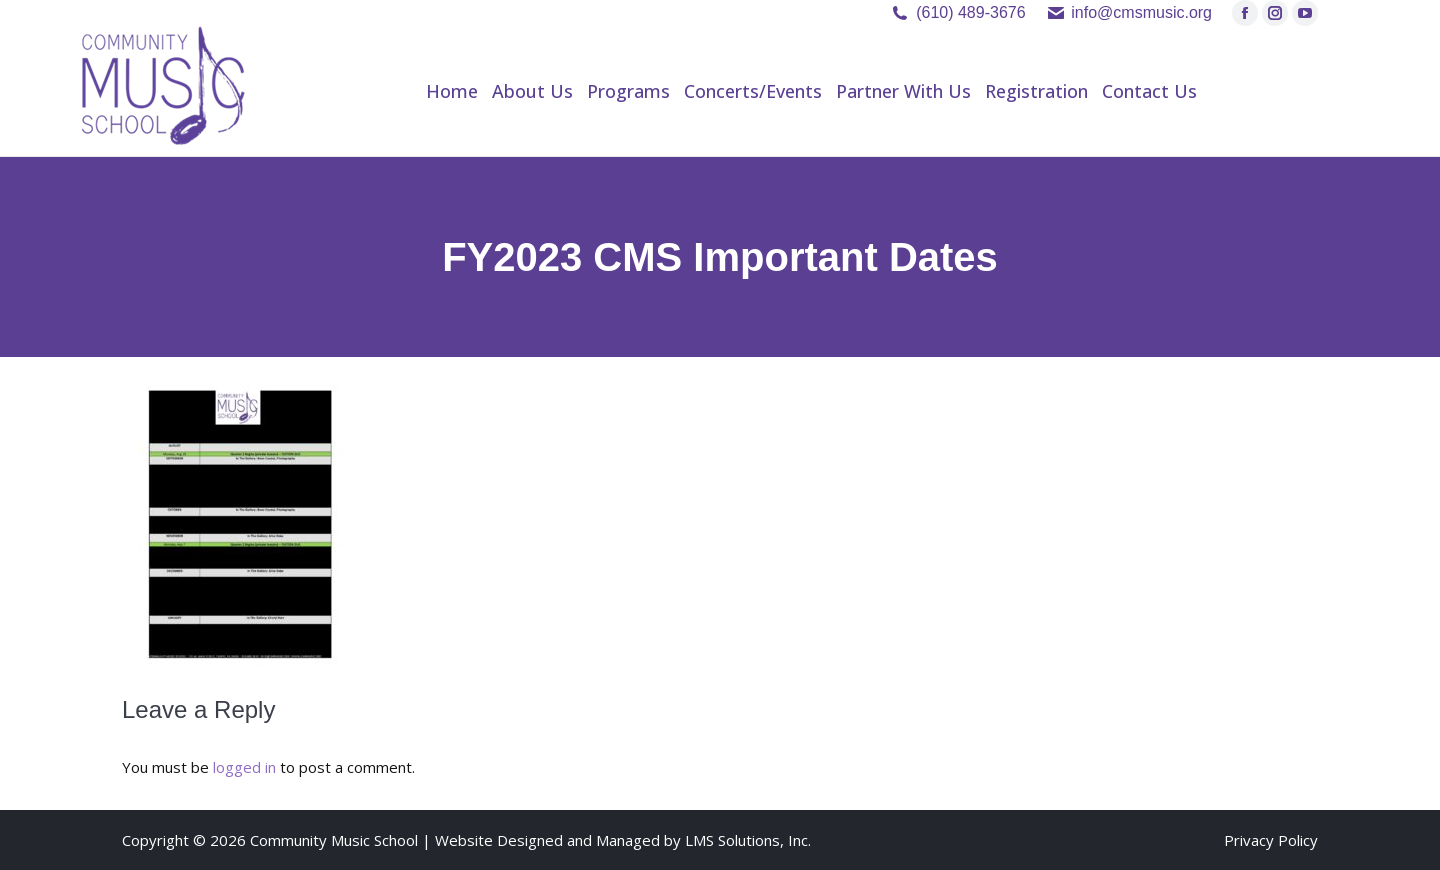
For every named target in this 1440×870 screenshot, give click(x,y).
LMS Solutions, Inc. (748, 840)
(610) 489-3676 (970, 12)
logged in (244, 767)
